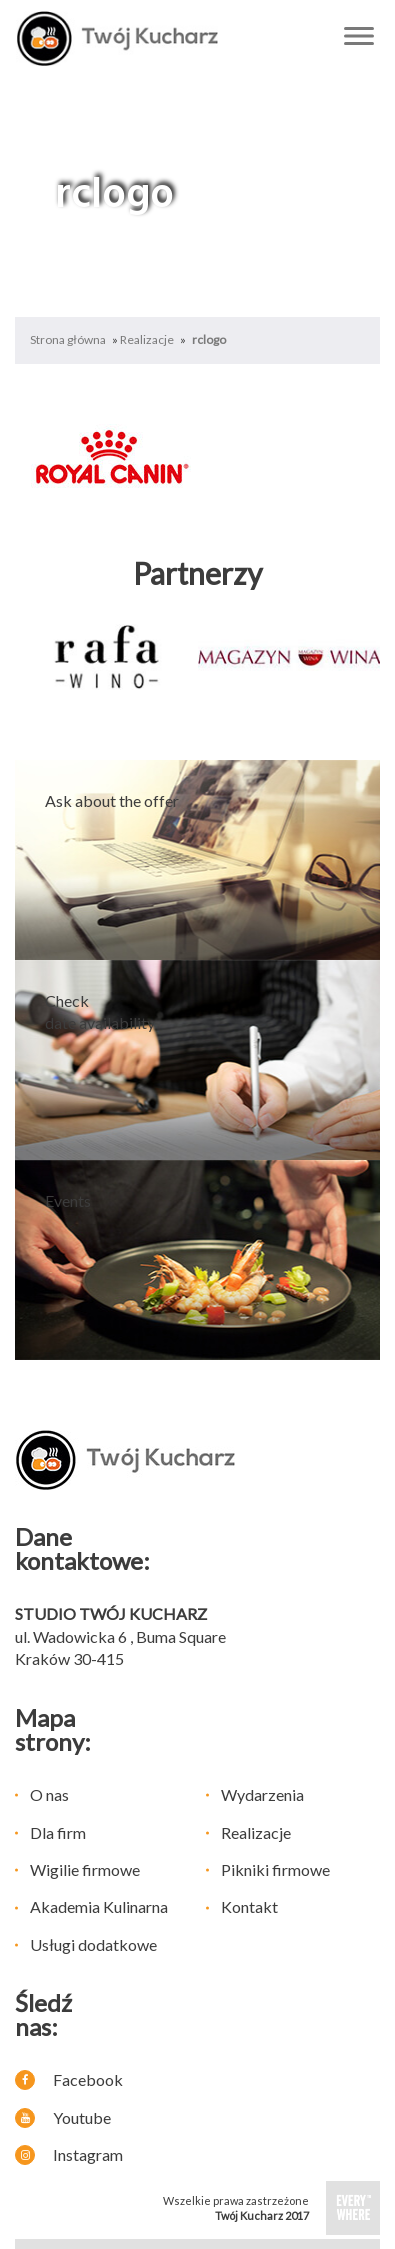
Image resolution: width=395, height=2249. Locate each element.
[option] (106, 656)
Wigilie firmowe (85, 1869)
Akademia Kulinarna (99, 1906)
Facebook (69, 2079)
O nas (49, 1794)
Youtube (63, 2117)
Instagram (69, 2154)
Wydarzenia (262, 1794)
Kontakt (249, 1906)
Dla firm (58, 1832)
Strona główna (68, 339)
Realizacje (147, 339)
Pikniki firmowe (275, 1869)
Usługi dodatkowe (93, 1944)
